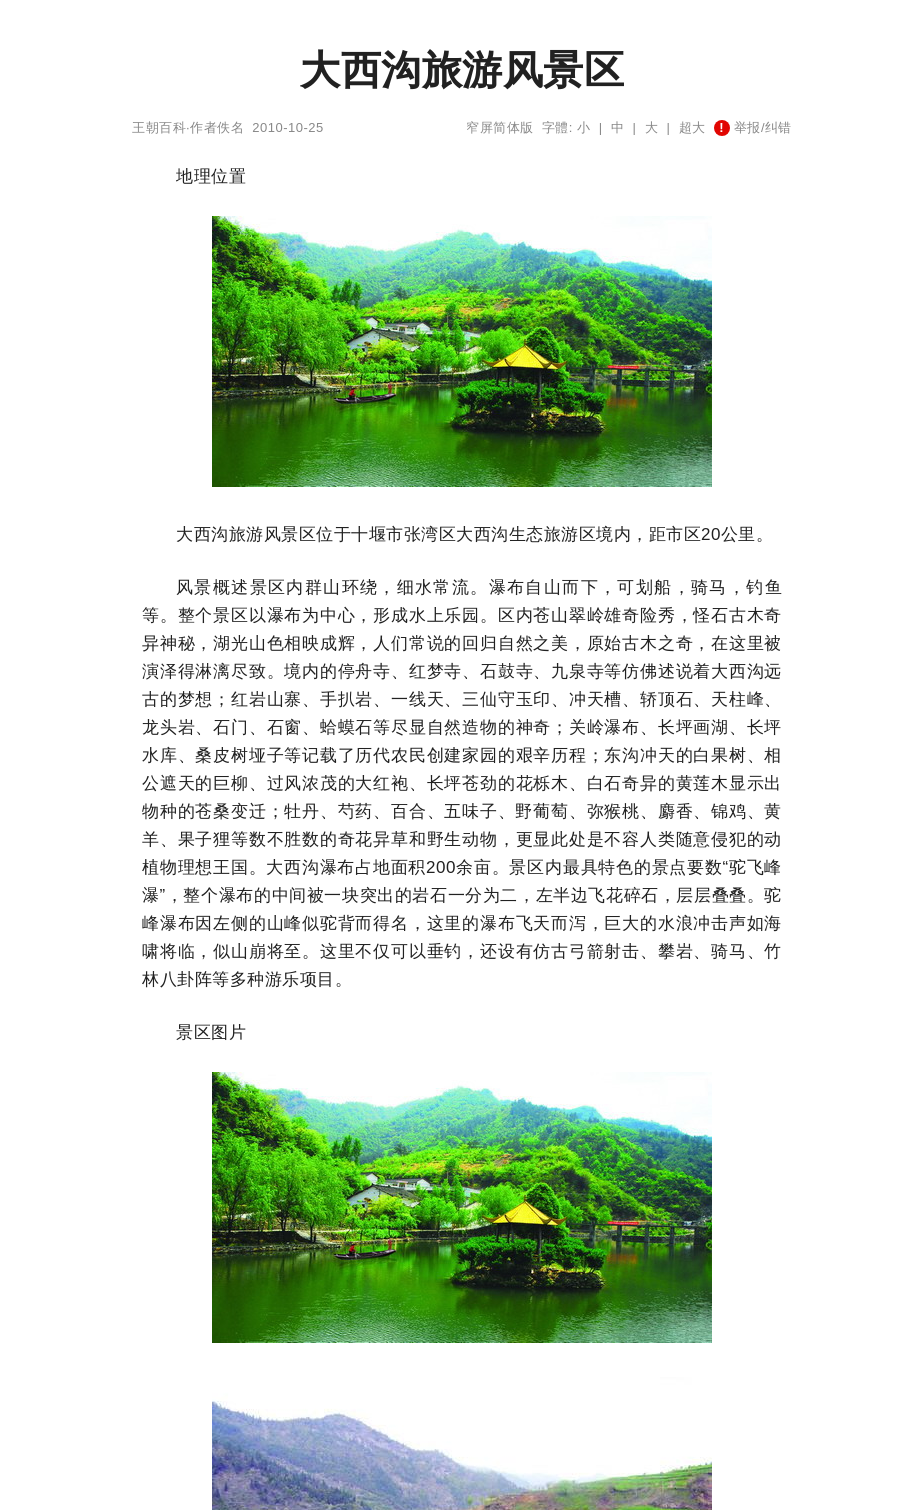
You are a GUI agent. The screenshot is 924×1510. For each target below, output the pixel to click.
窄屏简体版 (500, 127)
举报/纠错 (753, 127)
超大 (692, 127)
